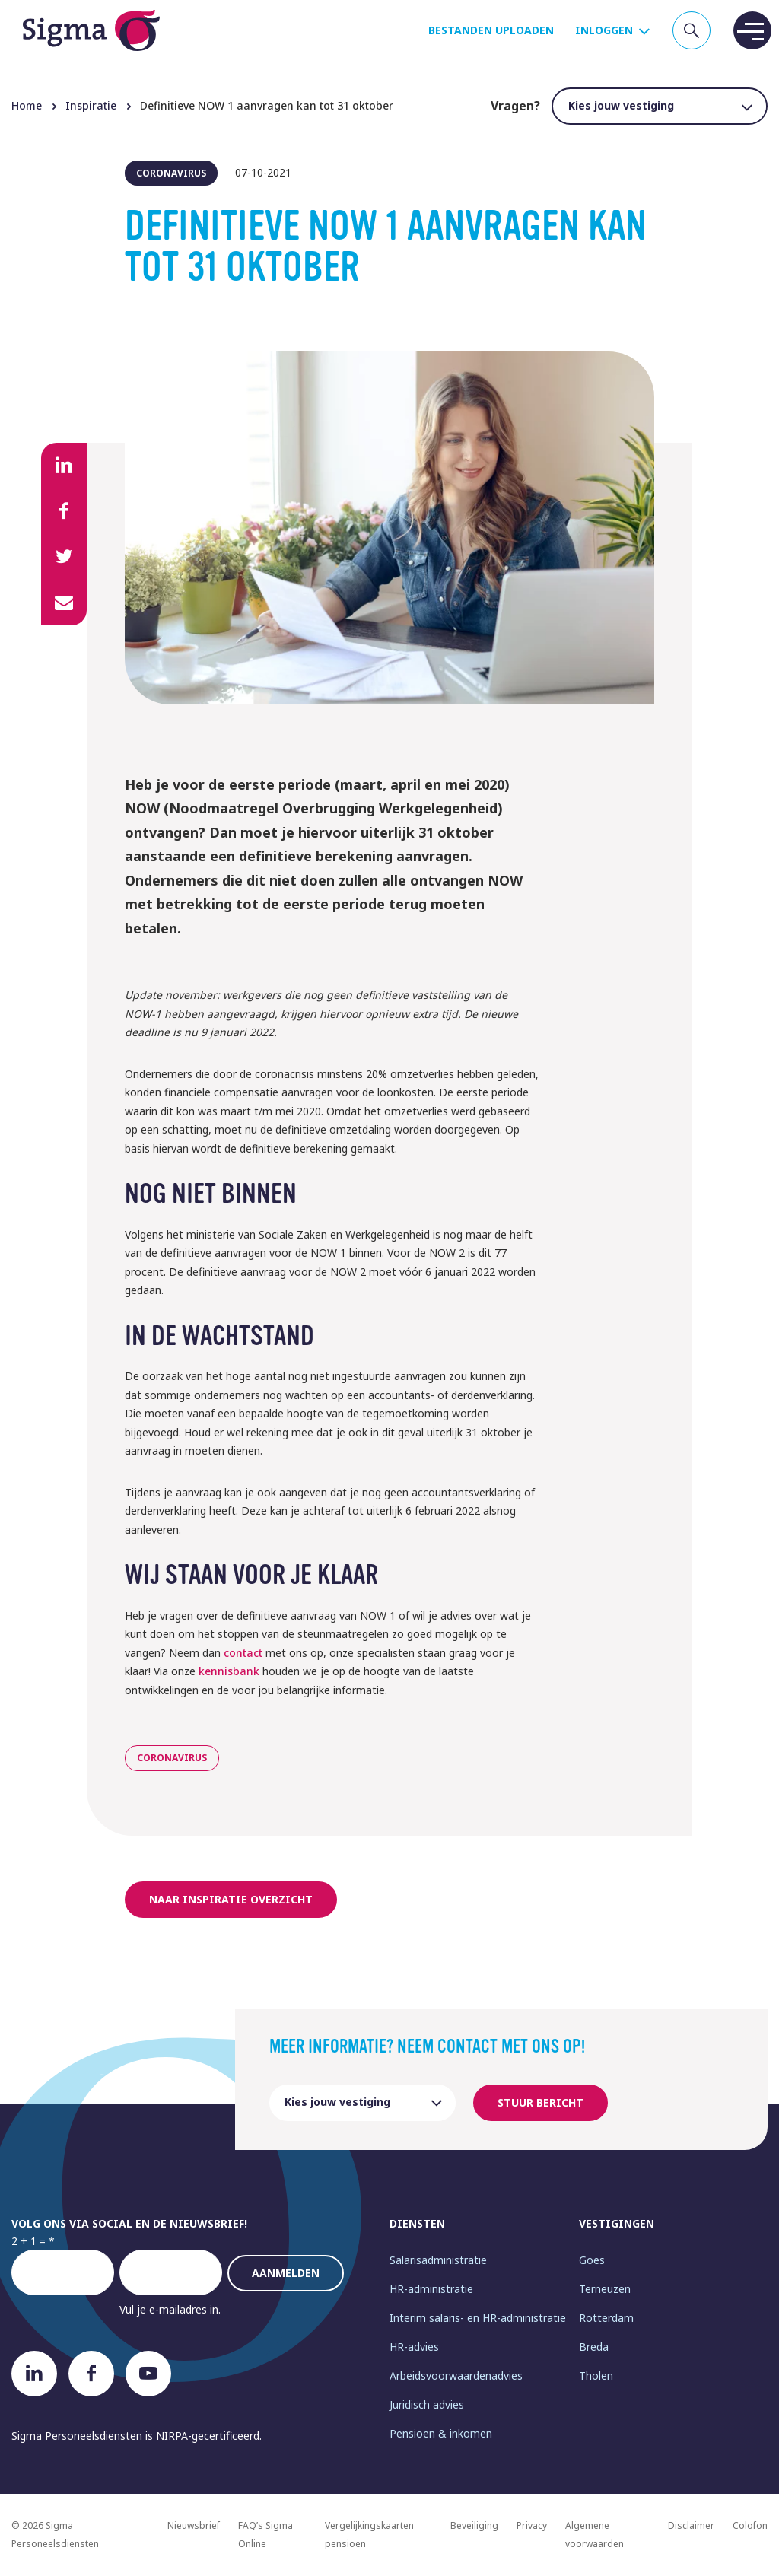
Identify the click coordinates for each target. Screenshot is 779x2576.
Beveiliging (474, 2525)
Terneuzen (605, 2289)
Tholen (596, 2375)
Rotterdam (606, 2317)
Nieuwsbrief (193, 2525)
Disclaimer (691, 2525)
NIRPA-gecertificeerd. (209, 2435)
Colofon (750, 2525)
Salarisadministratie (438, 2260)
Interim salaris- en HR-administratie (478, 2317)
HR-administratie (431, 2289)
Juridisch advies (427, 2404)
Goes (592, 2260)
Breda (594, 2346)
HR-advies (414, 2346)
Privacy (532, 2525)
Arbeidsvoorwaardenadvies (456, 2375)
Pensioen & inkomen (441, 2433)
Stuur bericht (540, 2102)
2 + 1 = (28, 2241)
